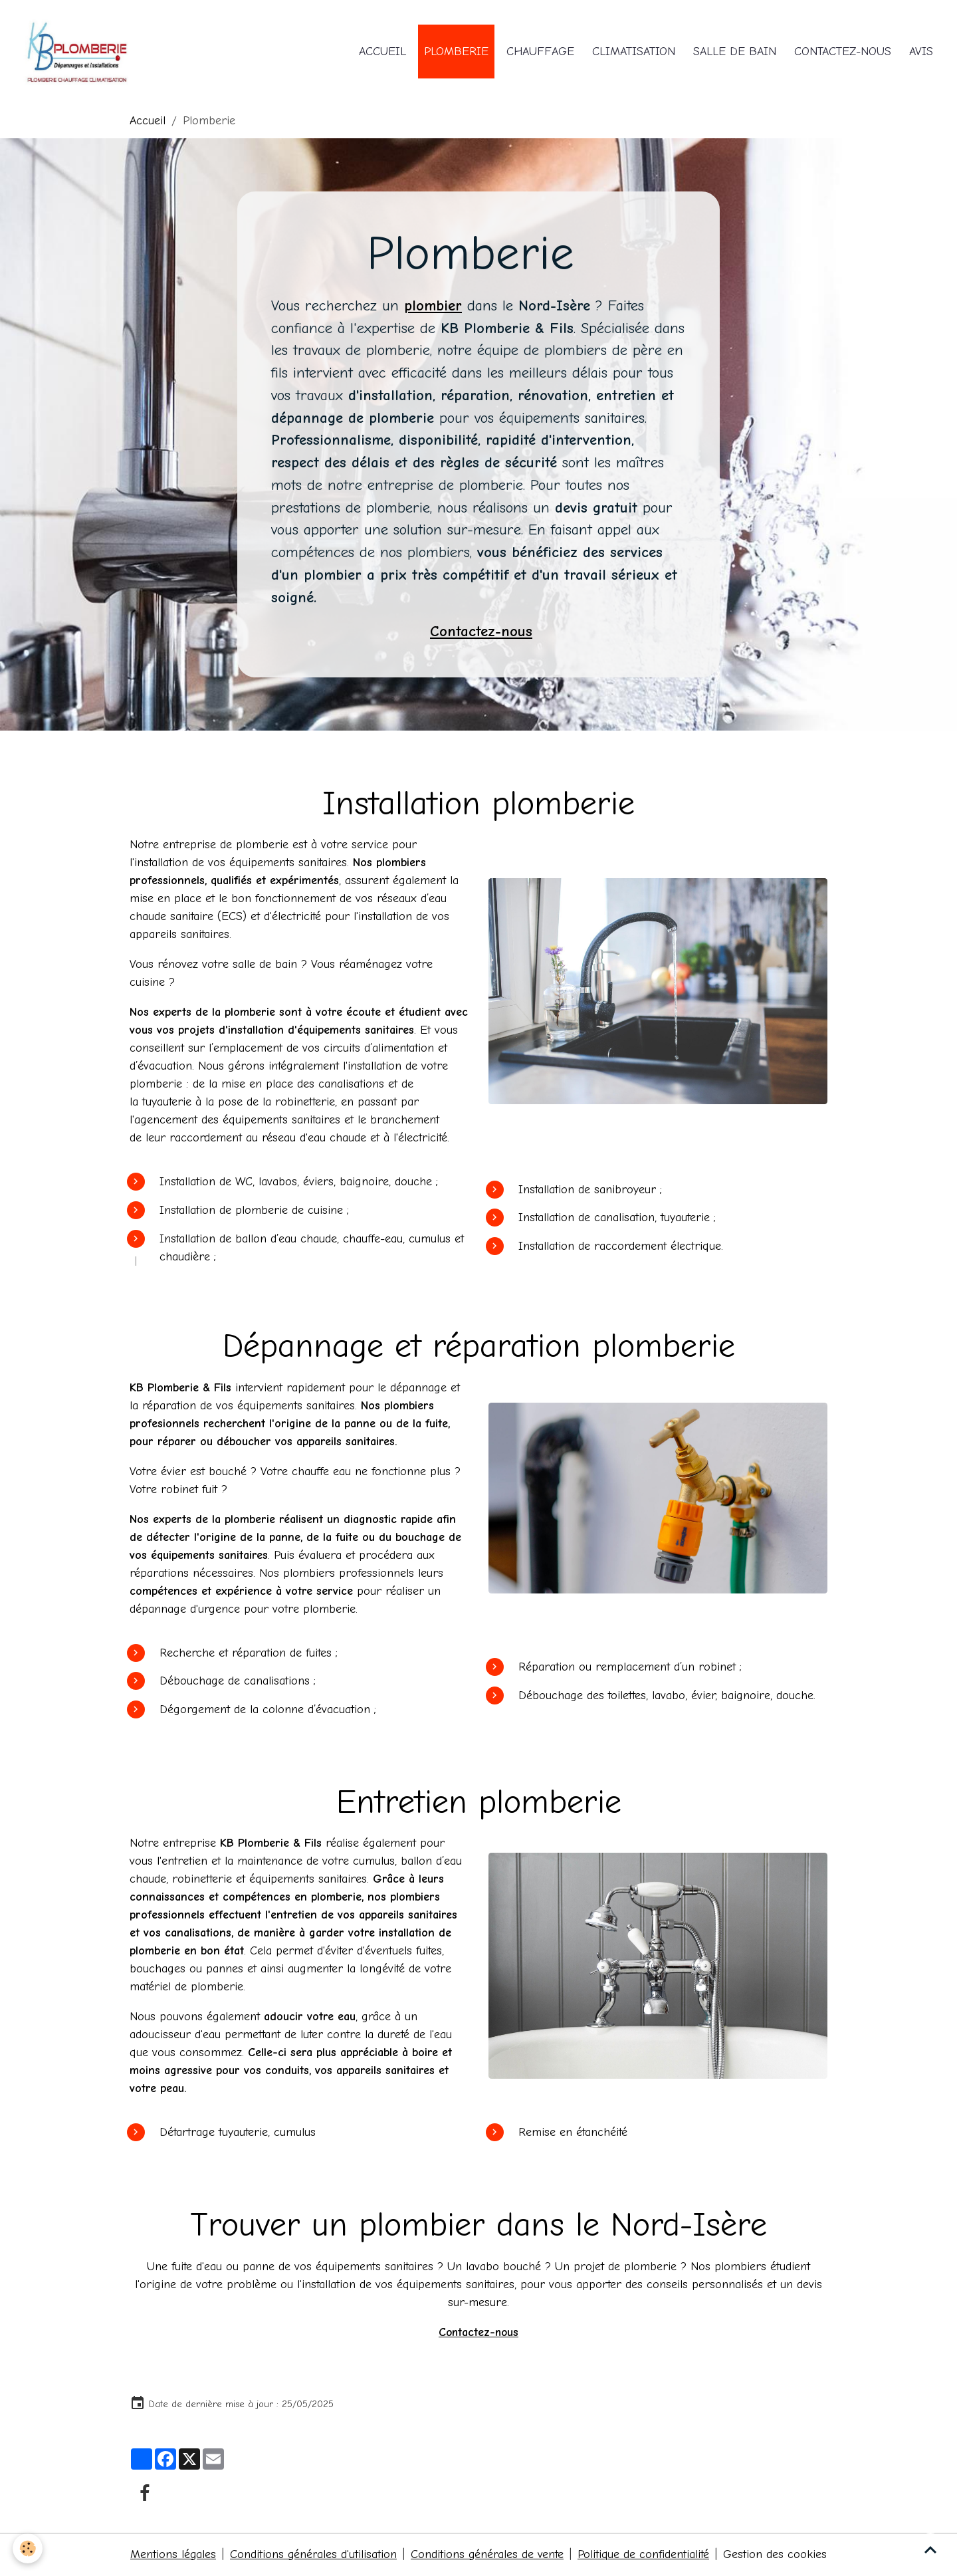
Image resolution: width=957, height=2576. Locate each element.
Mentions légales (171, 2555)
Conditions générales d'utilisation (313, 2555)
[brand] (78, 52)
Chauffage (540, 52)
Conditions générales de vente (488, 2555)
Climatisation (633, 52)
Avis (921, 52)
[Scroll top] (930, 2549)
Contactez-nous (842, 52)
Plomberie (456, 52)
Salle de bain (734, 52)
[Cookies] (28, 2548)
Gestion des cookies (777, 2555)
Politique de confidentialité (646, 2555)
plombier (433, 306)
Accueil (382, 52)
